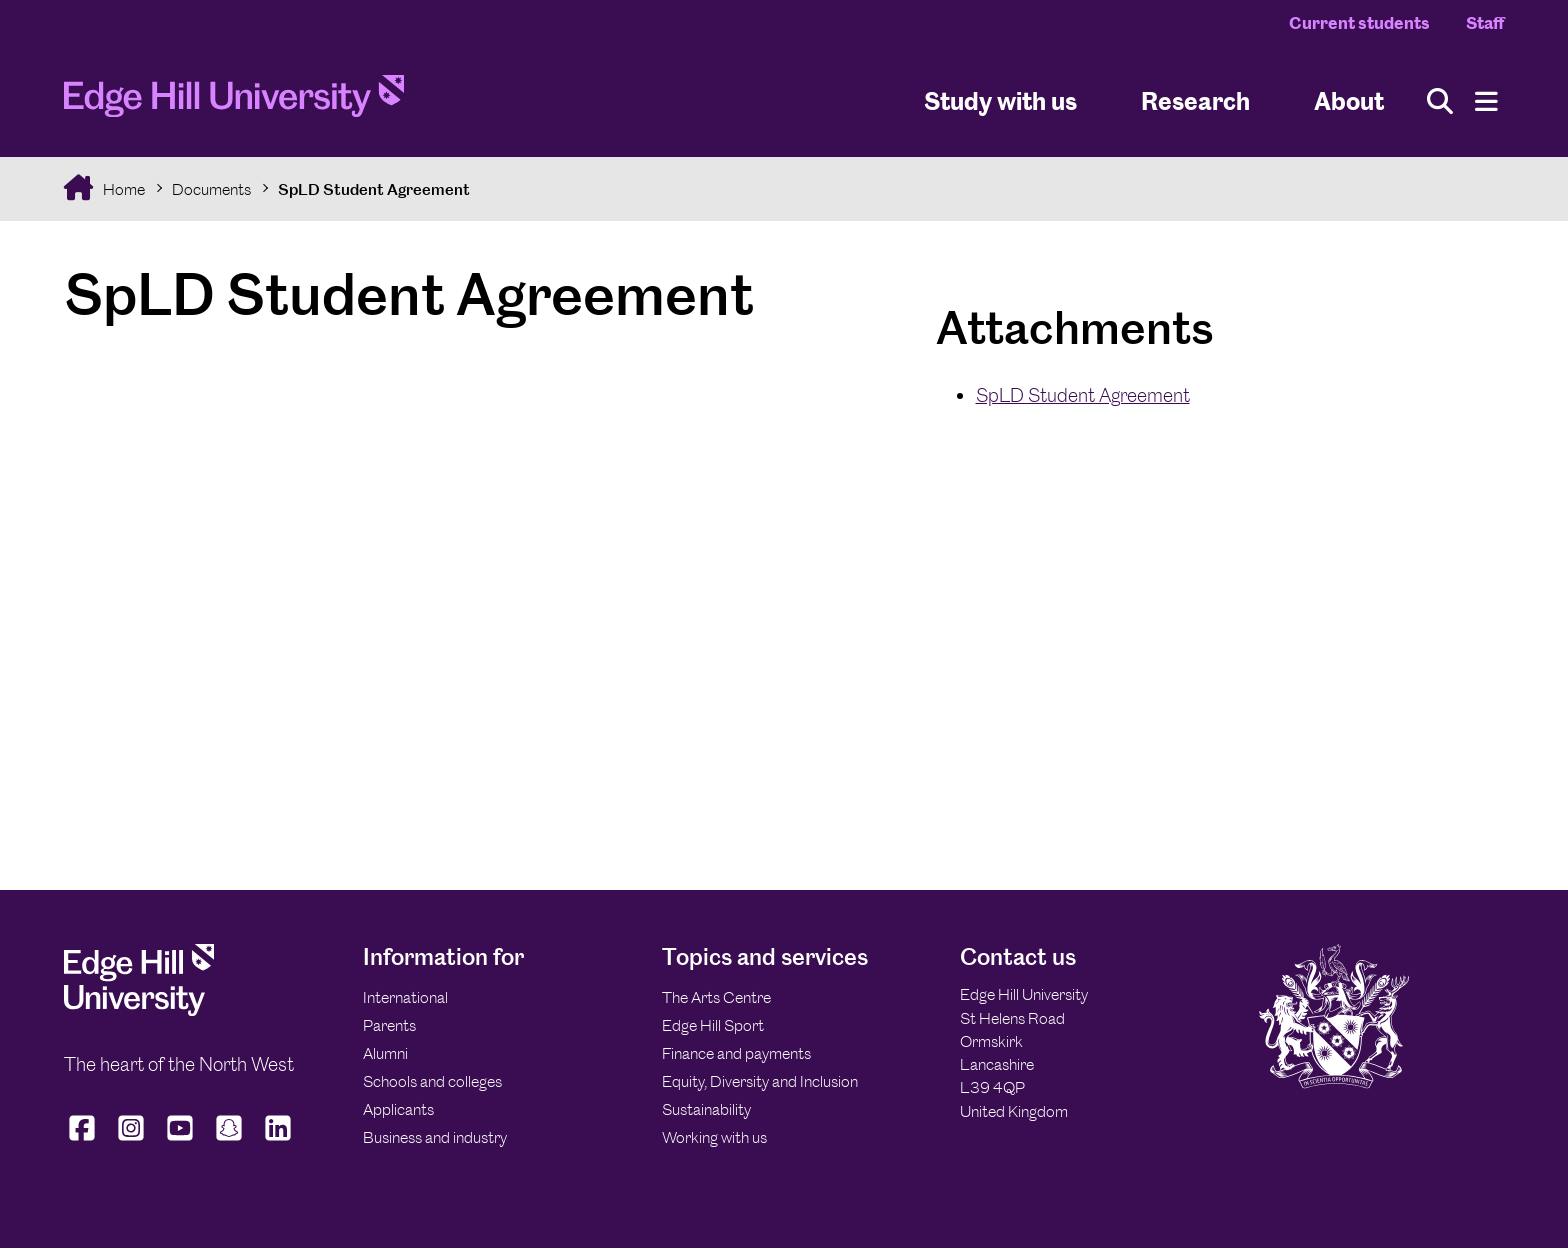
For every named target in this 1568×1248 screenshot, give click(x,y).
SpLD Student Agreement (374, 189)
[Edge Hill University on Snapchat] (229, 1141)
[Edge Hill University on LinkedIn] (278, 1141)
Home (122, 189)
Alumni (385, 1053)
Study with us (1000, 100)
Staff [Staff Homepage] (1485, 23)
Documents (211, 189)
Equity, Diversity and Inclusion (760, 1081)
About (1349, 100)
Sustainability (706, 1109)
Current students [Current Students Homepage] (1359, 23)
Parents (389, 1025)
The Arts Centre (716, 997)
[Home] (234, 102)
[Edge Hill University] (139, 1010)
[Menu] (1486, 101)
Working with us (714, 1137)
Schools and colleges (432, 1081)
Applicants (398, 1109)
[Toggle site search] (1440, 101)
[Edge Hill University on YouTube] (180, 1141)
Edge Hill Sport (713, 1025)
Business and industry (435, 1137)
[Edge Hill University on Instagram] (131, 1141)
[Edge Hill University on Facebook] (84, 1141)
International (405, 997)
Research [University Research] (1195, 100)
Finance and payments (736, 1053)
